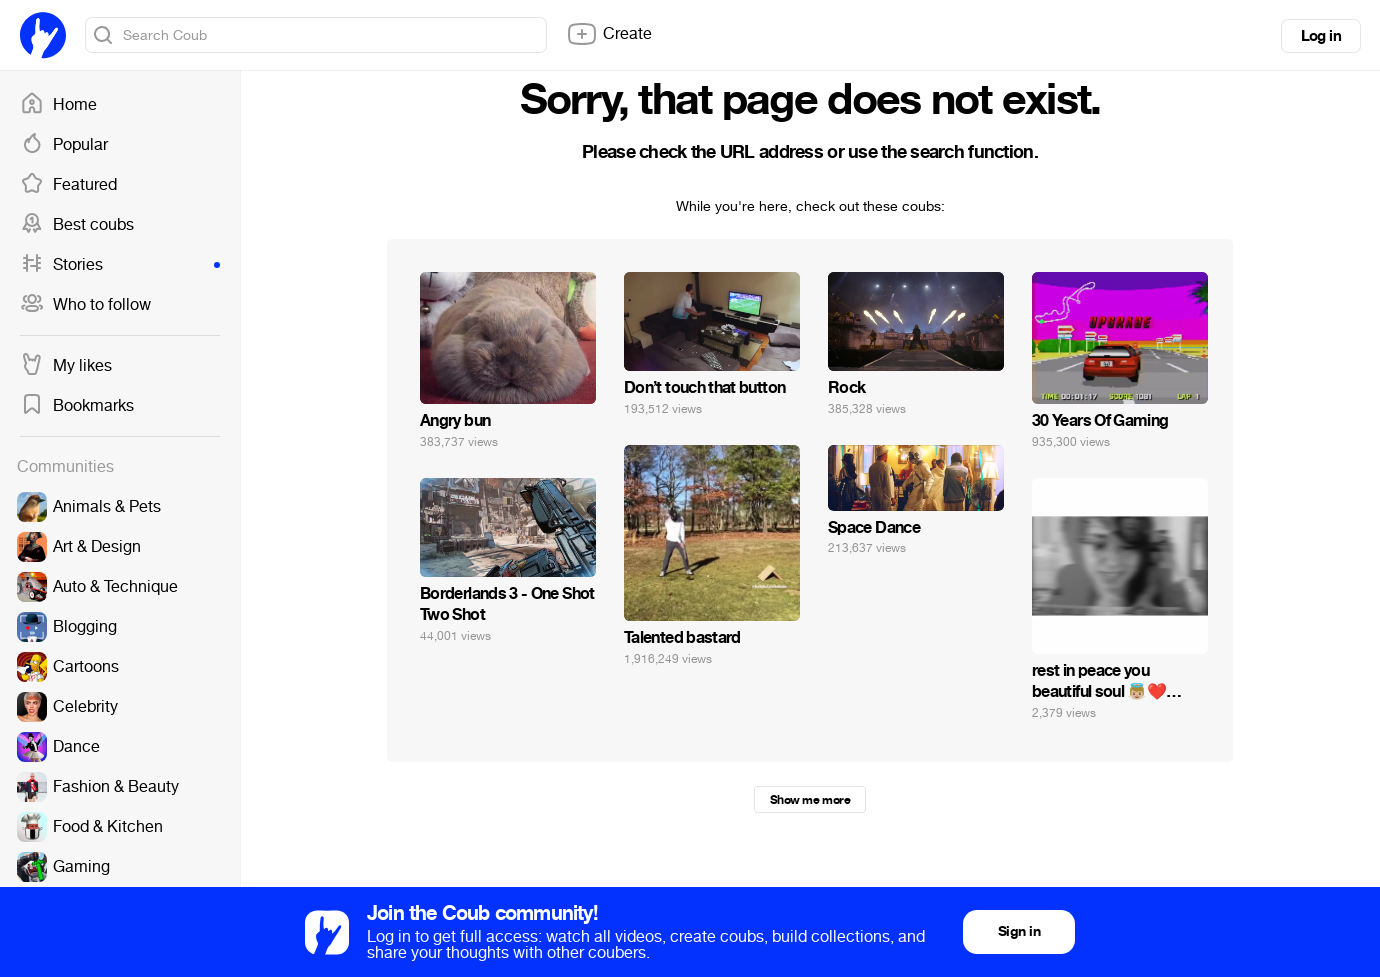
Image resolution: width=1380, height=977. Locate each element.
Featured (68, 185)
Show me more (810, 800)
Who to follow (85, 305)
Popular (64, 145)
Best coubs (77, 225)
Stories (120, 265)
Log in (1321, 36)
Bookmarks (77, 406)
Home (58, 105)
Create (609, 34)
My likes (66, 366)
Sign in (1019, 931)
